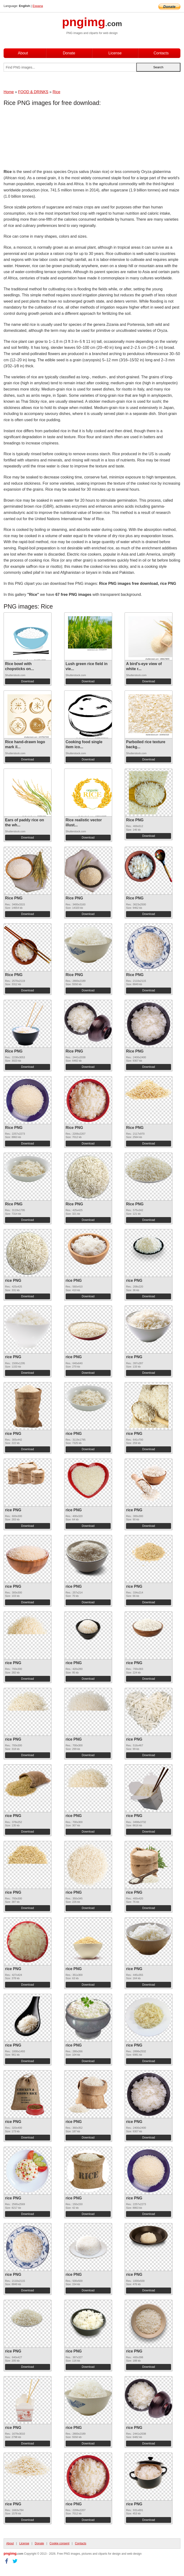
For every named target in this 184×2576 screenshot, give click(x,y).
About (23, 53)
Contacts (161, 53)
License (114, 53)
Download (27, 681)
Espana (38, 6)
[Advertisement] (42, 139)
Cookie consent (59, 2543)
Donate (69, 53)
